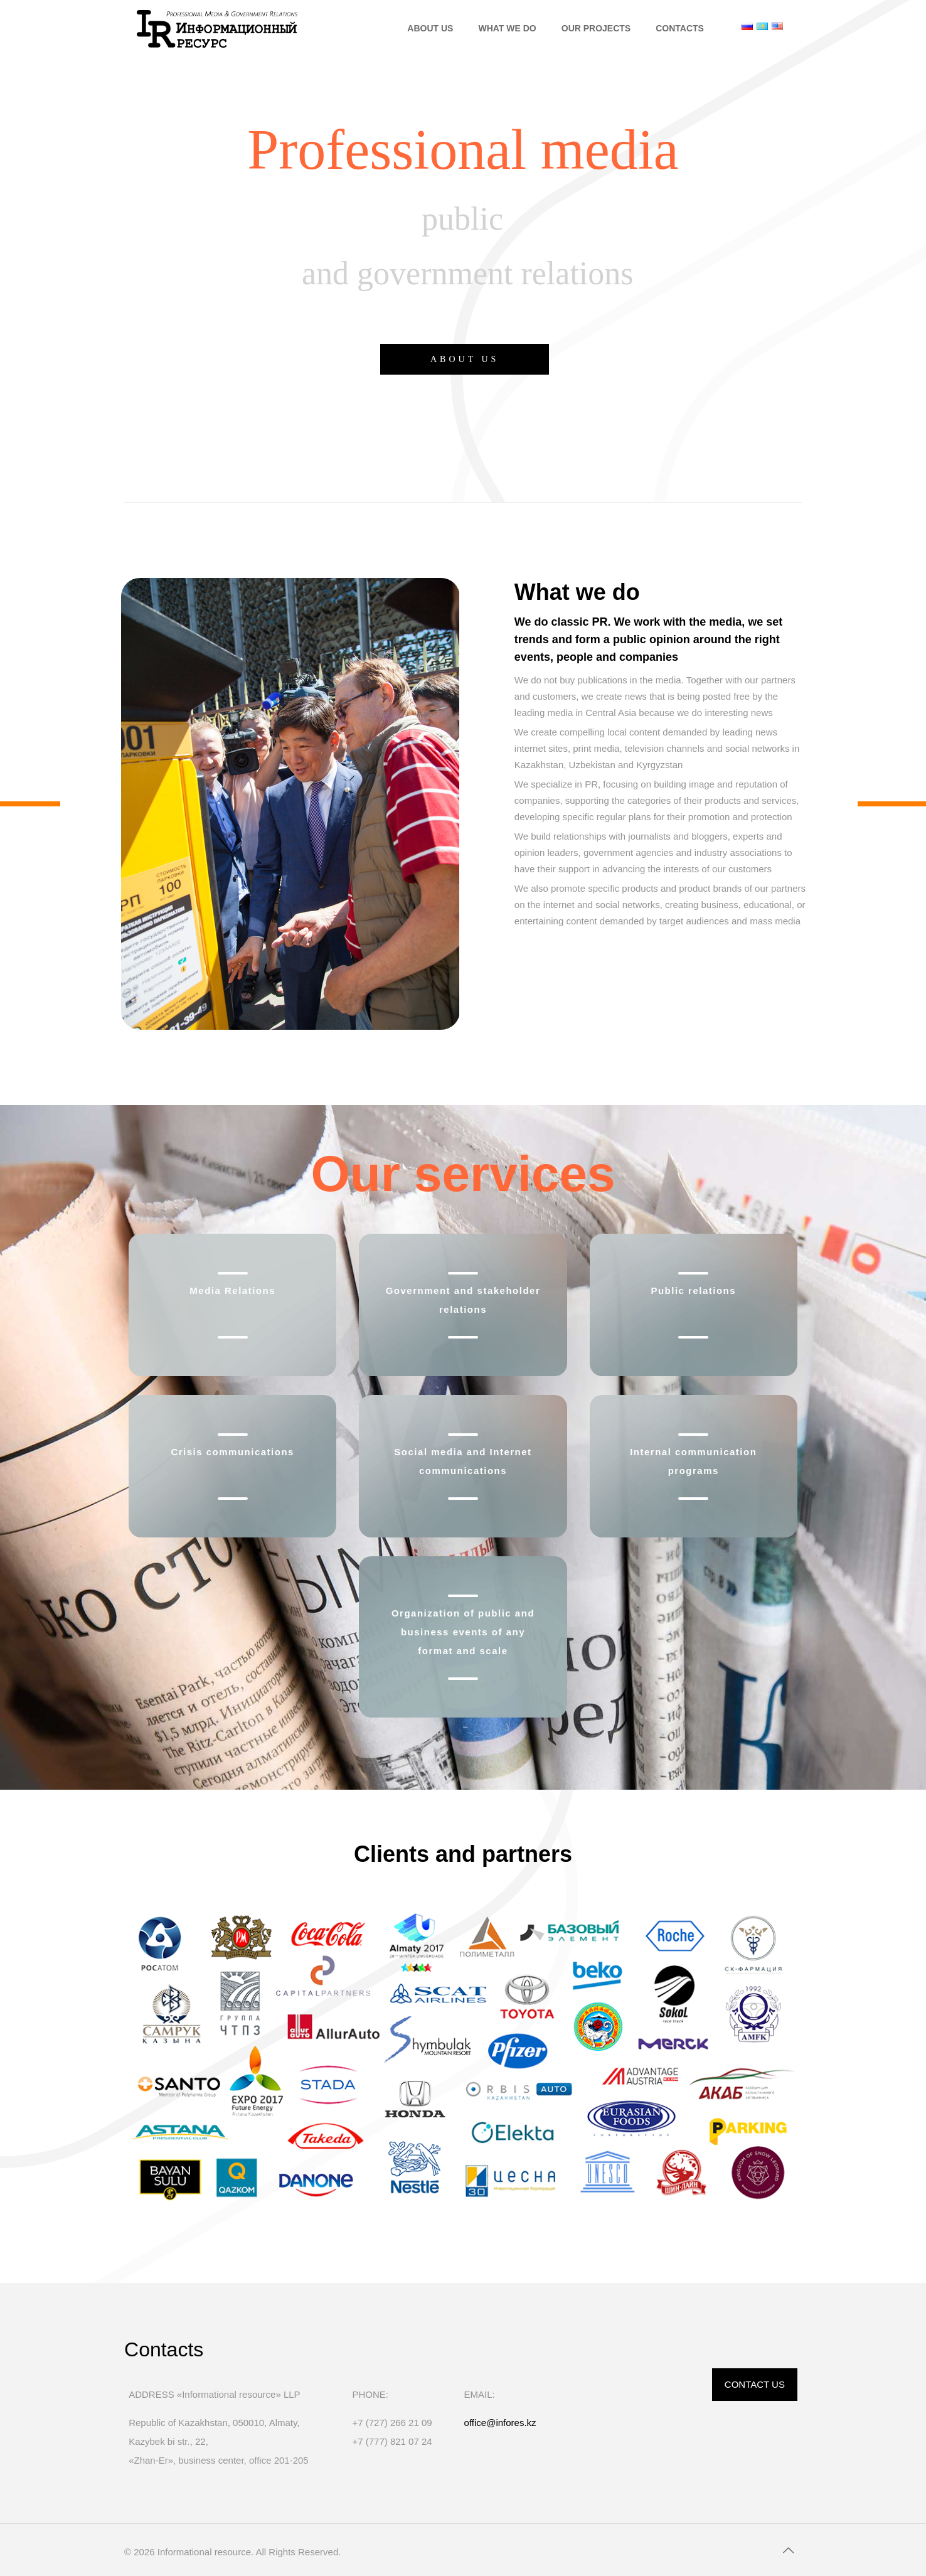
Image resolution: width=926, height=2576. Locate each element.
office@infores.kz (500, 2422)
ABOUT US (464, 359)
